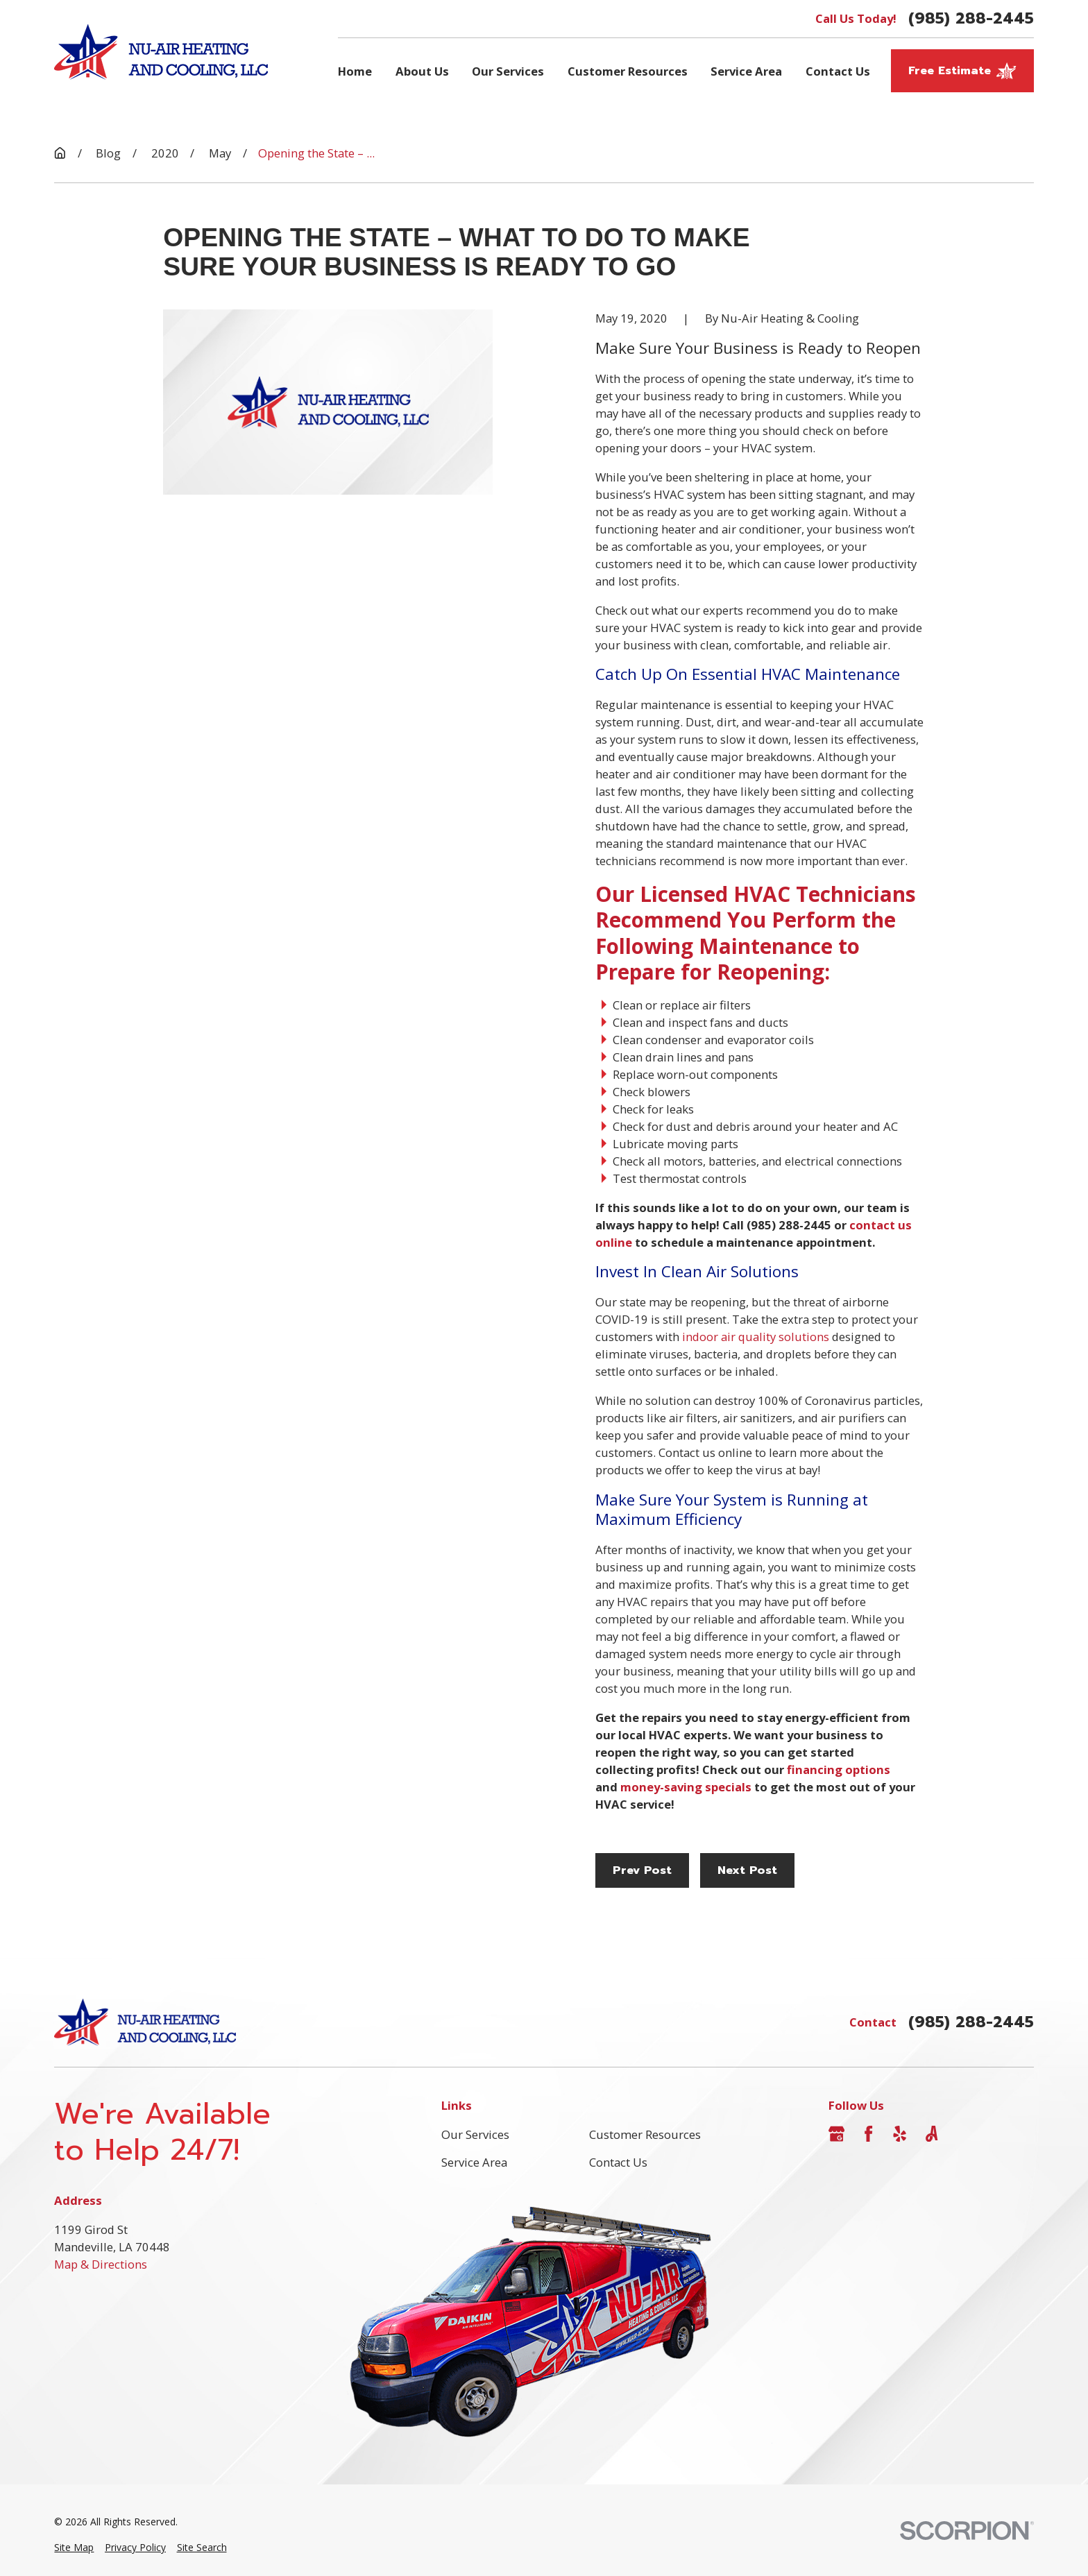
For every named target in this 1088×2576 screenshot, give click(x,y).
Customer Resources (645, 2134)
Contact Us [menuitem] (838, 71)
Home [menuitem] (355, 71)
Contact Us (618, 2162)
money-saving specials (685, 1787)
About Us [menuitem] (422, 71)
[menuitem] (74, 2548)
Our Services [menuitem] (508, 71)
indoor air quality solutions (755, 1337)
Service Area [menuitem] (746, 71)
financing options (838, 1769)
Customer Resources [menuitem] (628, 71)
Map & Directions (100, 2264)
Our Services (475, 2134)
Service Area (474, 2162)
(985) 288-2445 (971, 18)
